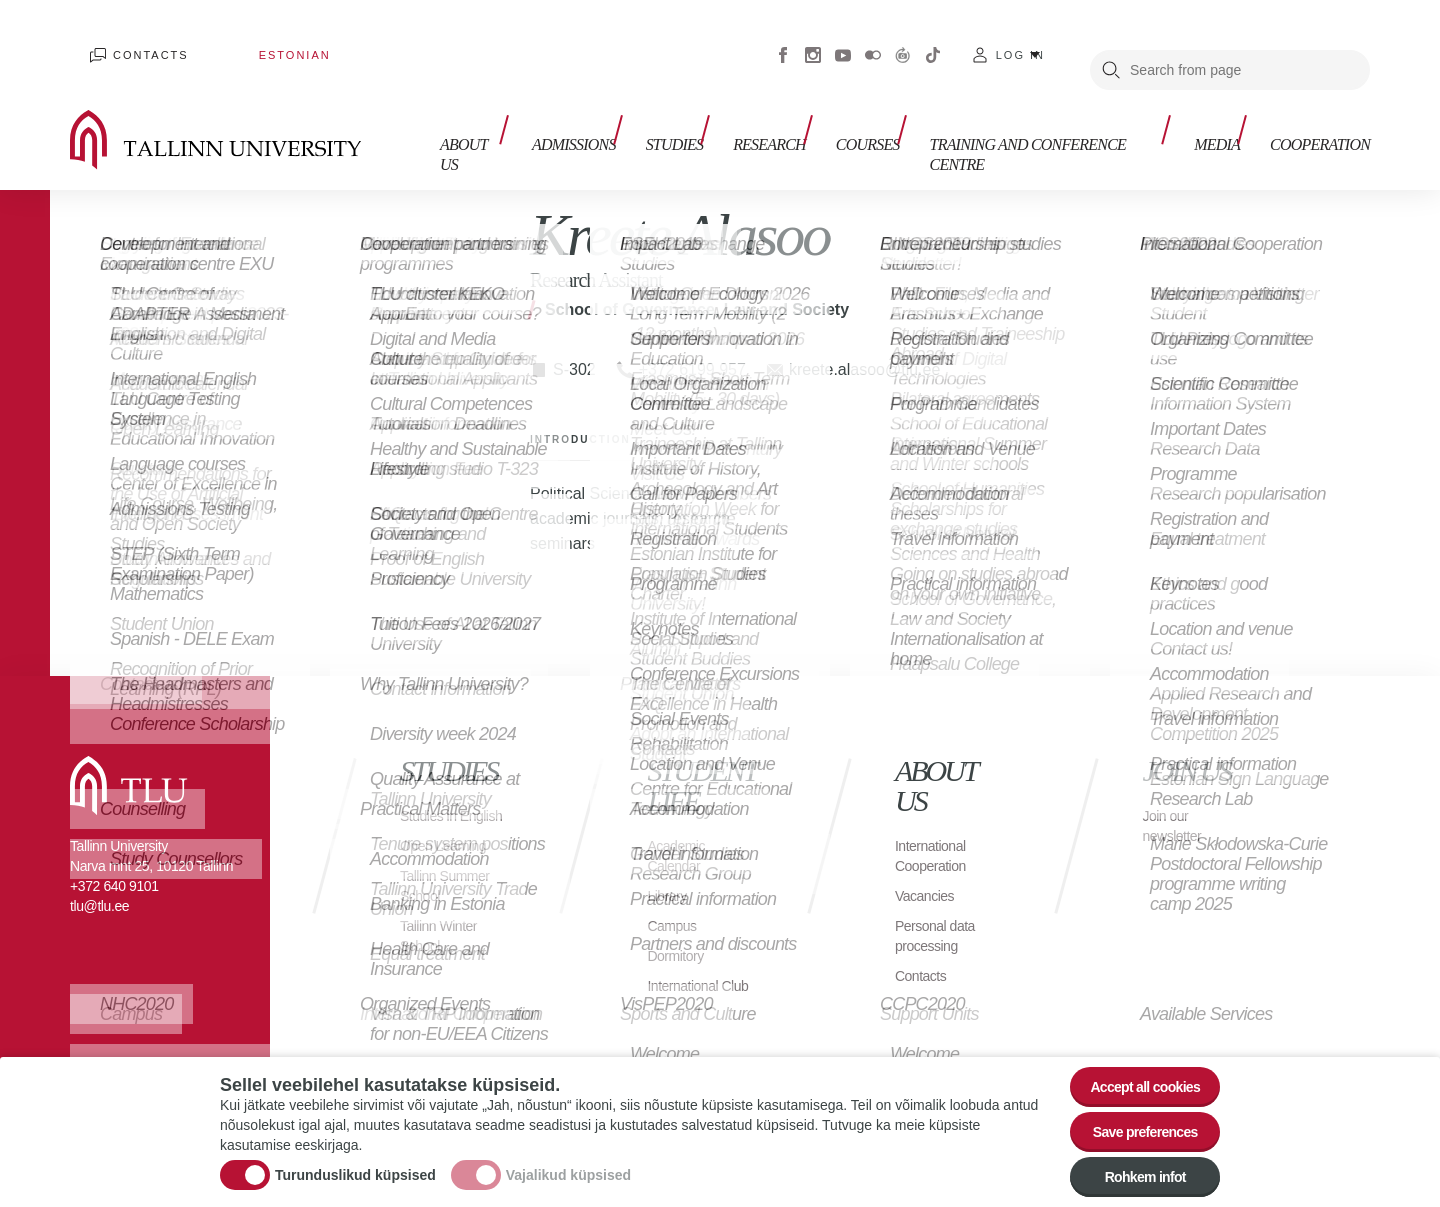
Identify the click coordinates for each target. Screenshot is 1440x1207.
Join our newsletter (1176, 795)
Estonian (235, 40)
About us (518, 127)
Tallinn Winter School (444, 925)
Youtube (843, 40)
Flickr (873, 40)
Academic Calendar (680, 825)
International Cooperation (936, 825)
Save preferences (1133, 1116)
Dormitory (679, 925)
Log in (1020, 40)
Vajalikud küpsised (568, 1160)
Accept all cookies (1132, 1061)
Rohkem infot (1132, 1171)
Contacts (131, 40)
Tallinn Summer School (451, 875)
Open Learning (449, 835)
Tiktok (933, 40)
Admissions (614, 127)
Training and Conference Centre (1057, 127)
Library (669, 865)
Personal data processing (941, 905)
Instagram (813, 40)
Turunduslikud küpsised (355, 1160)
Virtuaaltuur (903, 40)
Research (789, 127)
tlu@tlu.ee (99, 876)
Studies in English (432, 795)
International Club (688, 965)
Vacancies (929, 865)
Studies (705, 127)
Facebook (783, 40)
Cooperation (1320, 127)
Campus (675, 895)
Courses (878, 127)
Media (1227, 127)
